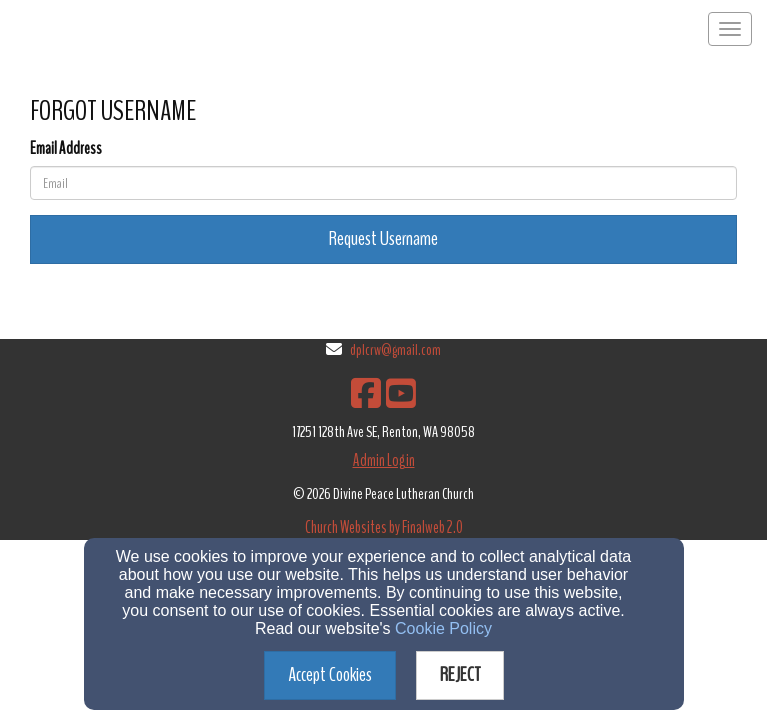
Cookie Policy (443, 628)
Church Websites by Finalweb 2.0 (384, 527)
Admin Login (384, 460)
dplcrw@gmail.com (395, 350)
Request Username (383, 238)
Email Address (66, 148)
